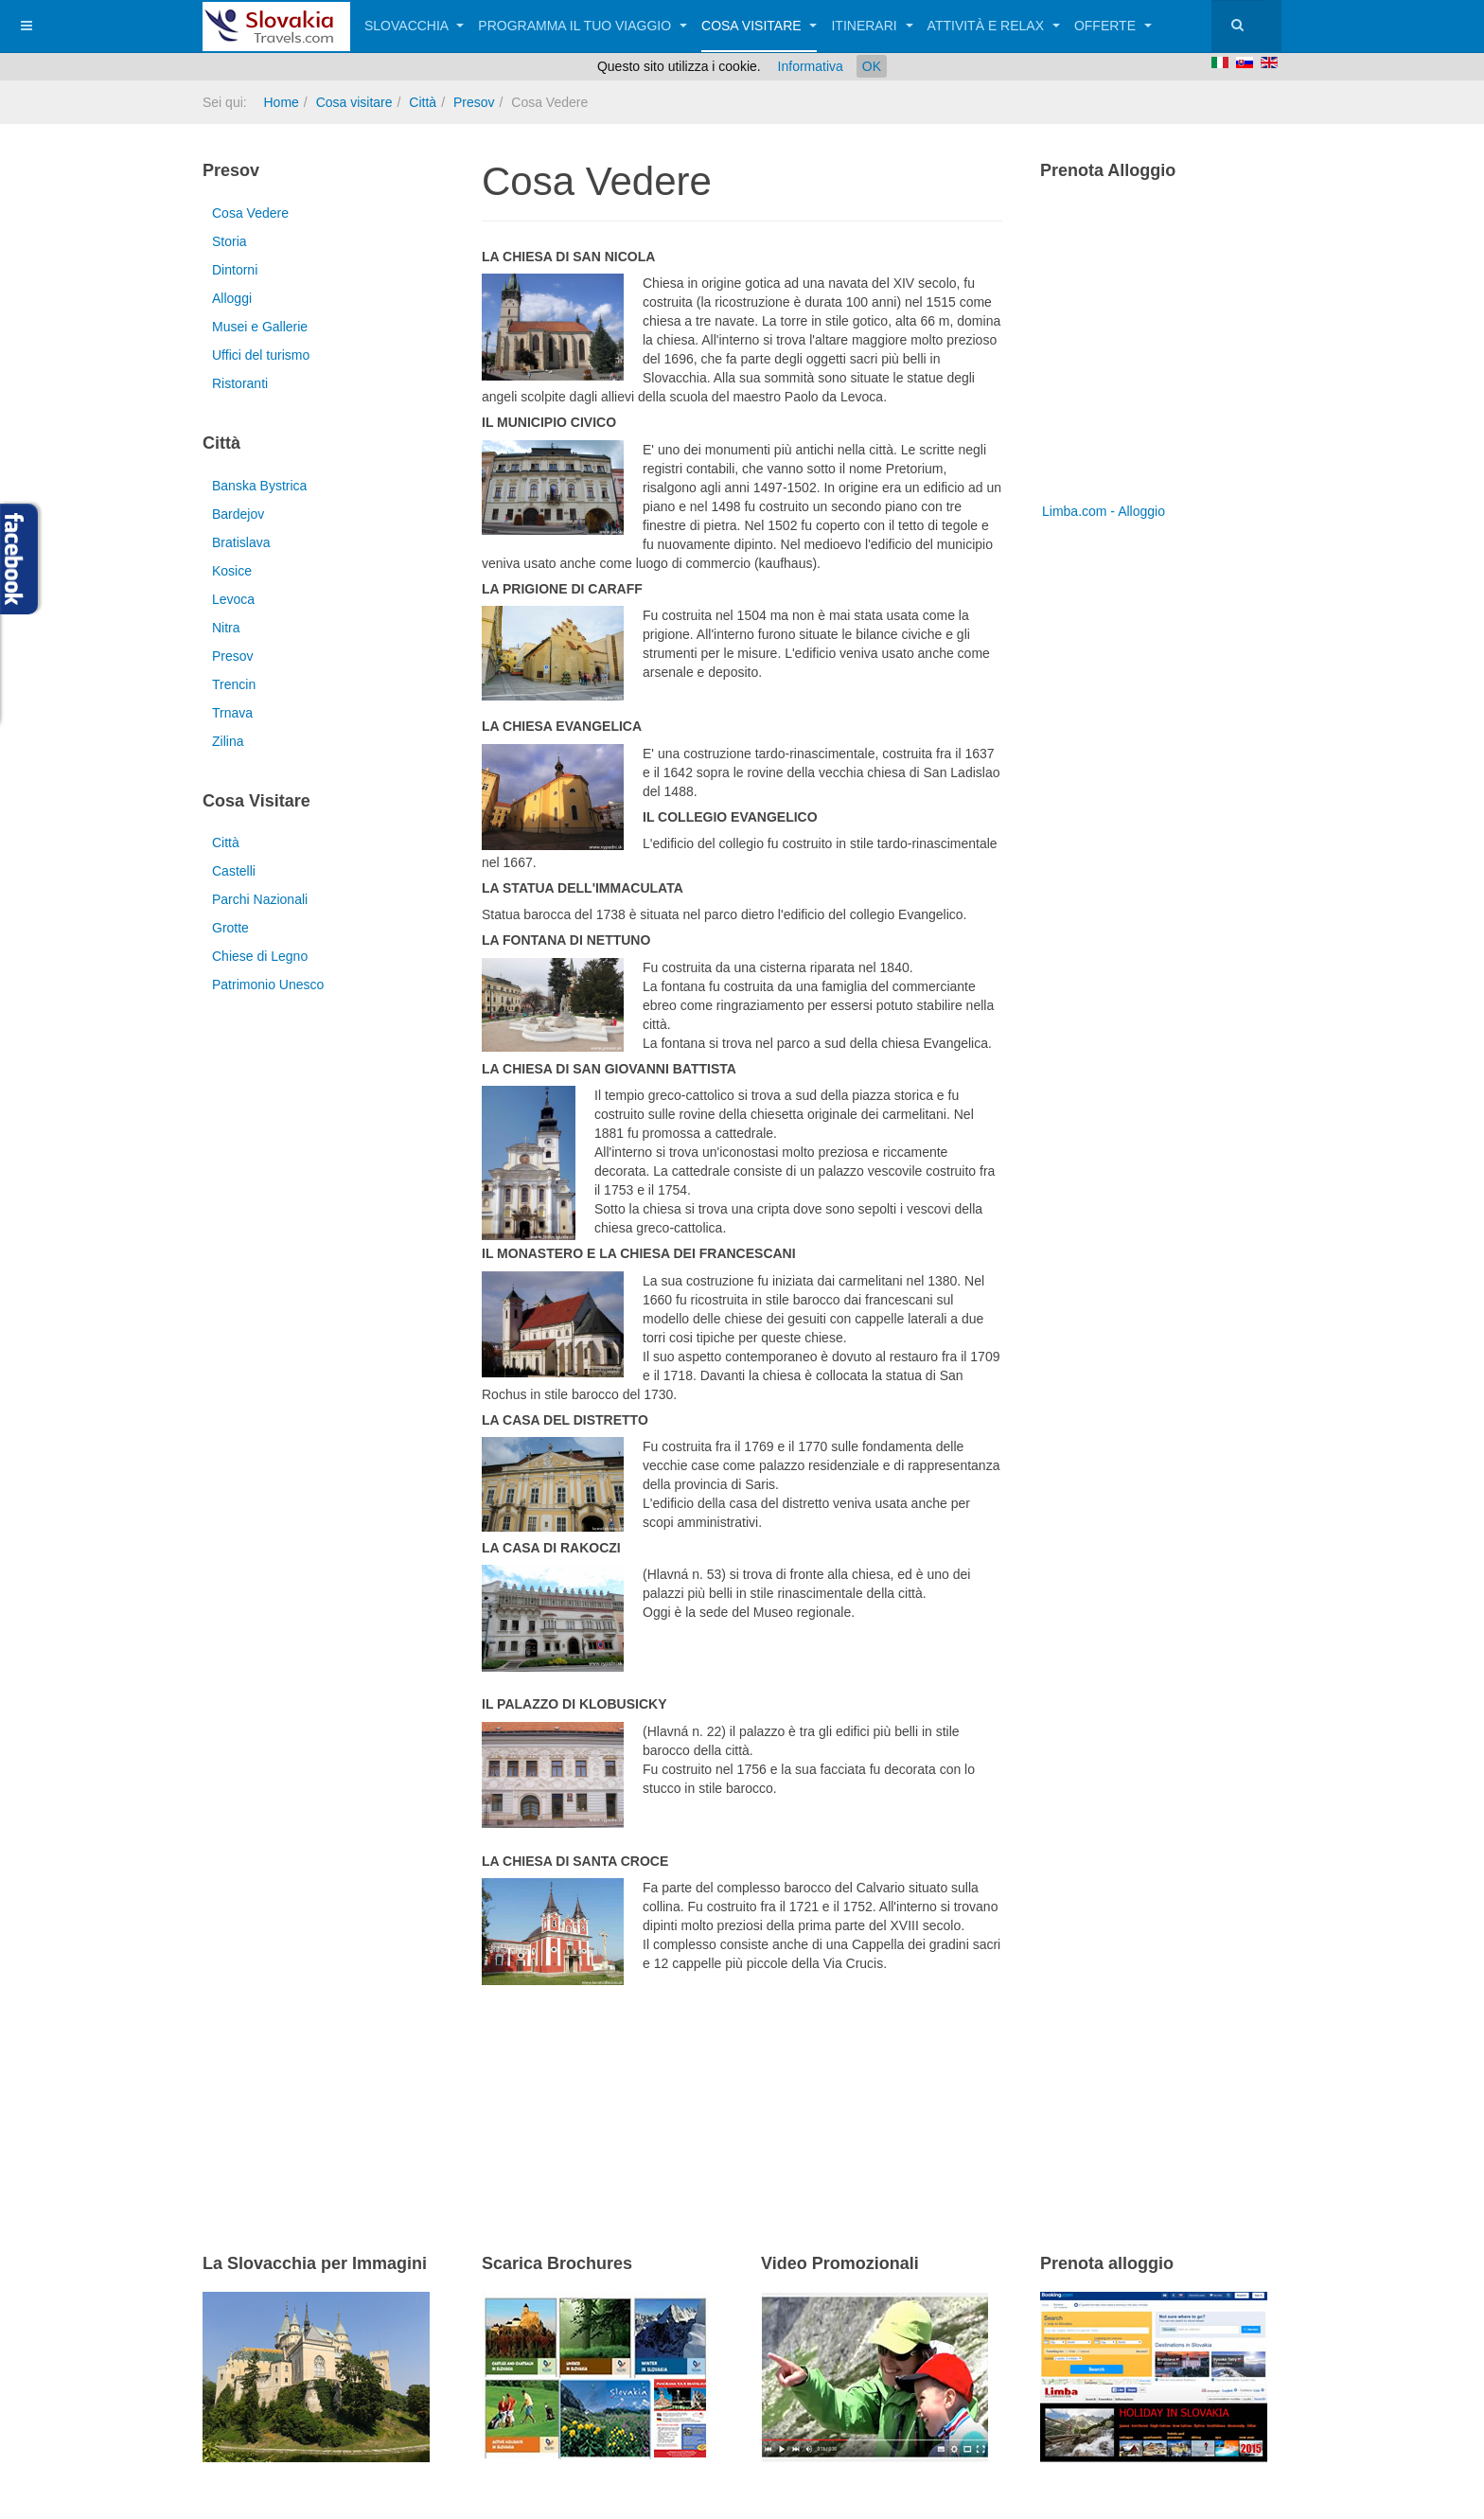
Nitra (226, 627)
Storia (229, 241)
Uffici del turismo (260, 355)
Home (280, 102)
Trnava (232, 712)
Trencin (234, 684)
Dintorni (234, 269)
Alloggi (232, 298)
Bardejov (238, 514)
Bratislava (241, 542)
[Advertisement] (703, 2089)
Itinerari (871, 25)
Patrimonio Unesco (268, 984)
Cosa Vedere (250, 213)
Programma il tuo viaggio (582, 25)
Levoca (233, 599)
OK (871, 66)
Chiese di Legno (260, 956)
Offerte (1113, 25)
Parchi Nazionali (260, 899)
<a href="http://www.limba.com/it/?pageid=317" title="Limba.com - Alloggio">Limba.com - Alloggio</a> (1158, 348)
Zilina (227, 741)
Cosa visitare (759, 25)
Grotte (230, 927)
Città (422, 102)
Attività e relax (994, 25)
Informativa (810, 66)
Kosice (232, 570)
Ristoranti (240, 383)
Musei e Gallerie (260, 326)
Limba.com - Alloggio (1103, 511)
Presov (474, 102)
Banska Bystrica (259, 485)
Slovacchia (414, 25)
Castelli (234, 870)
